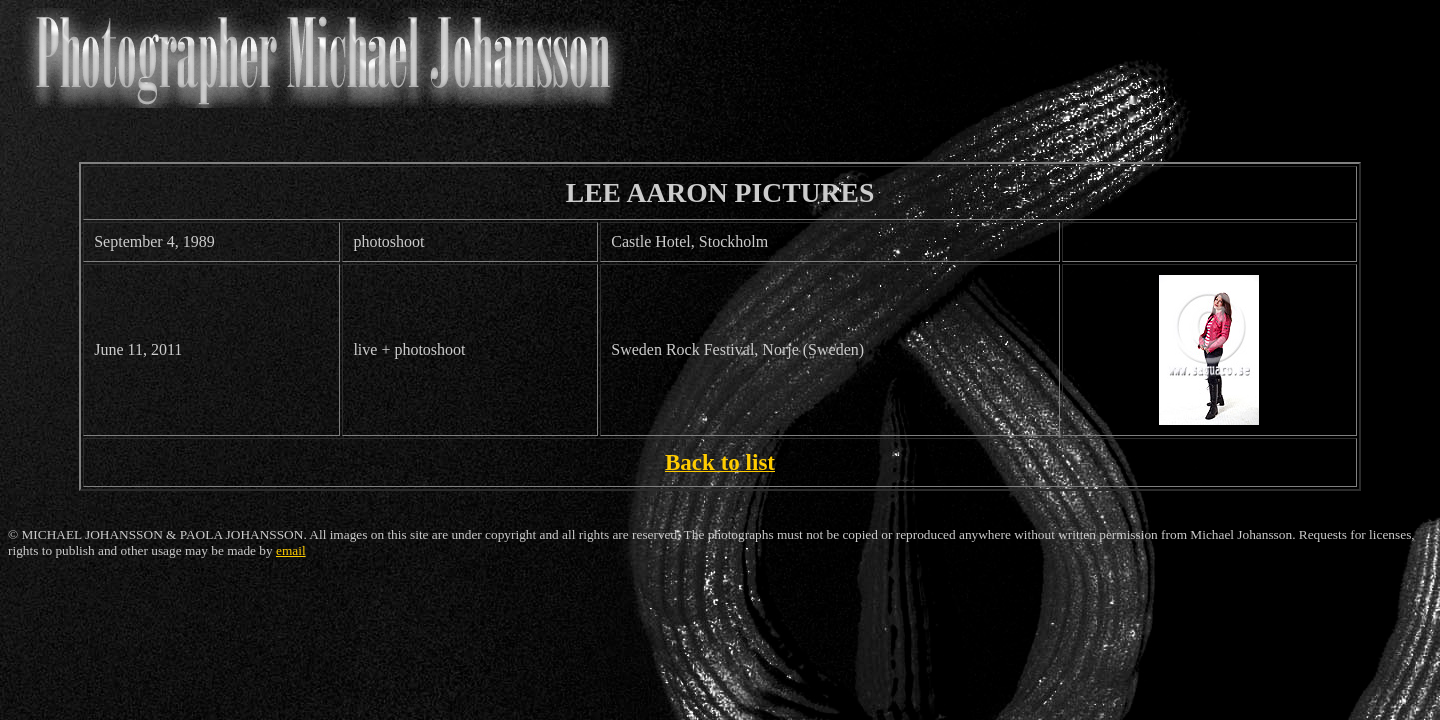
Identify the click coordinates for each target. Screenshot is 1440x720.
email (291, 550)
